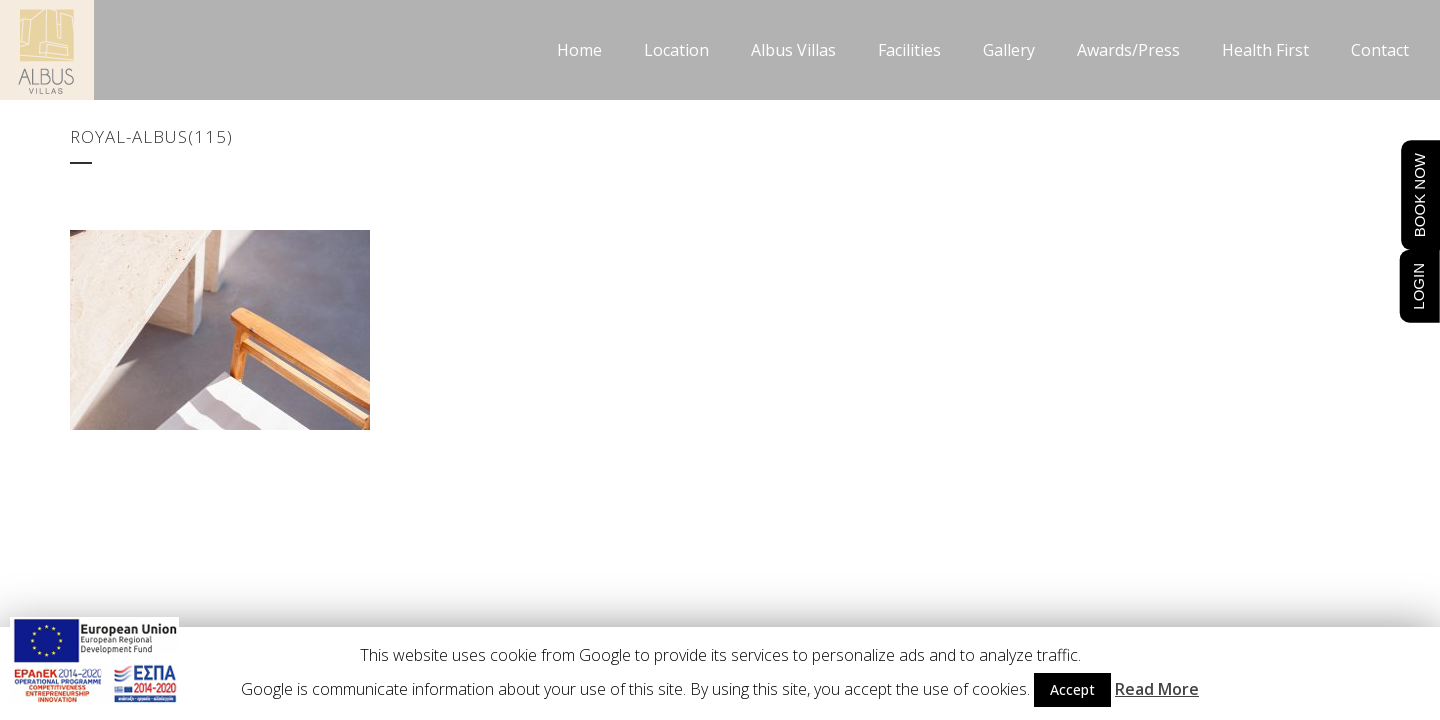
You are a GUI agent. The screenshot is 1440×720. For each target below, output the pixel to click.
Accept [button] (1072, 689)
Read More (1157, 689)
